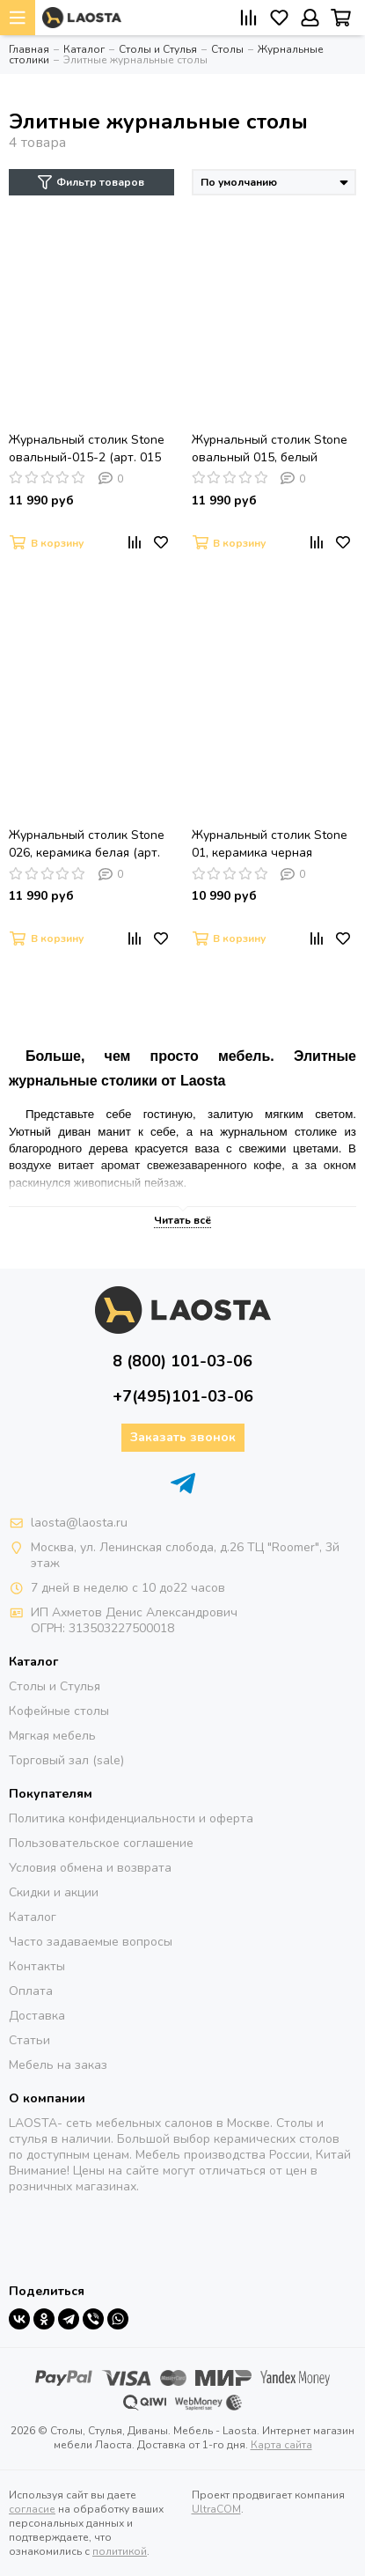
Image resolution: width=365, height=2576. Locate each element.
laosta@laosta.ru (79, 1522)
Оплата (31, 1991)
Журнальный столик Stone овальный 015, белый (269, 448)
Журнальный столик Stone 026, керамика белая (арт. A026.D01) (86, 844)
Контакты (37, 1966)
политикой (119, 2551)
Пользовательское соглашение (101, 1843)
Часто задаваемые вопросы (90, 1941)
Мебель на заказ (58, 2065)
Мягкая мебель (52, 1735)
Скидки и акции (54, 1892)
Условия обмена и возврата (90, 1867)
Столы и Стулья (54, 1686)
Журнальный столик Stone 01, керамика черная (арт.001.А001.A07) (269, 844)
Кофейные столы (59, 1711)
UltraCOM (216, 2509)
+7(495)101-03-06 (183, 1396)
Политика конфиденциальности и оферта (131, 1818)
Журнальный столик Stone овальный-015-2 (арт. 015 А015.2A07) (86, 449)
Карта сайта (281, 2445)
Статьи (29, 2040)
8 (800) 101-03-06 (182, 1361)
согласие (32, 2509)
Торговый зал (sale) (66, 1760)
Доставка (37, 2015)
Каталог (32, 1917)
